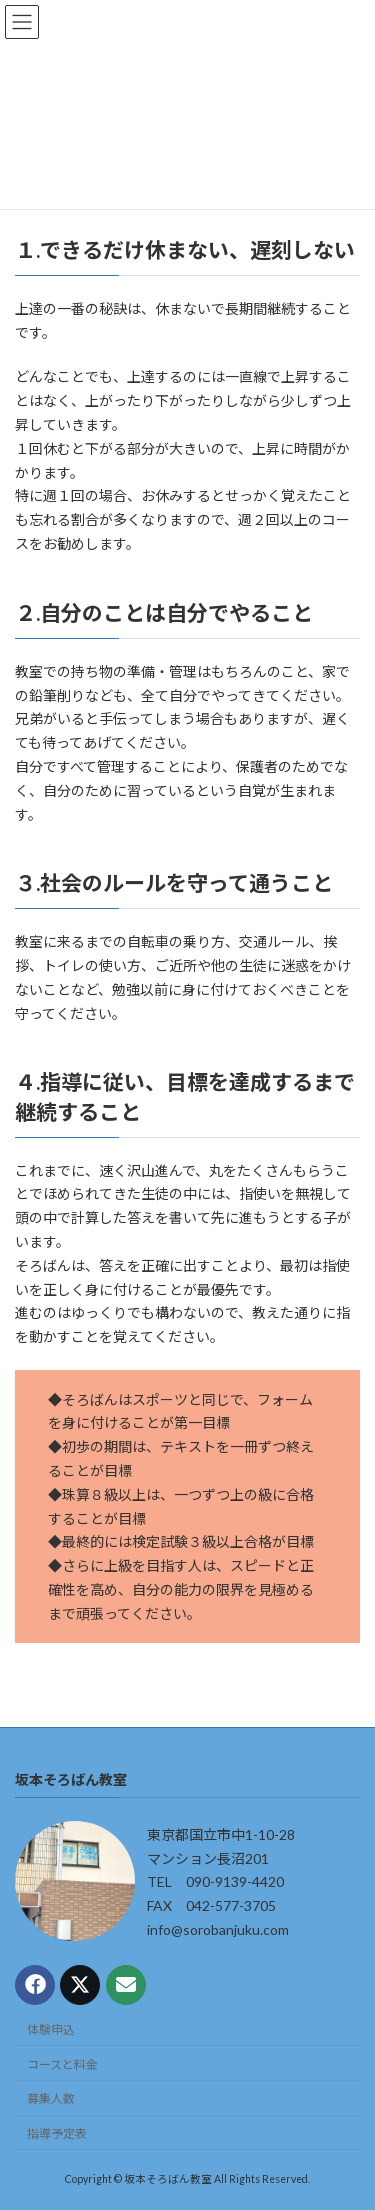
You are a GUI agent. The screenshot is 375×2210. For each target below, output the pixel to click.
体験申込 (51, 2029)
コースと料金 (62, 2064)
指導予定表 (57, 2133)
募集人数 (51, 2098)
